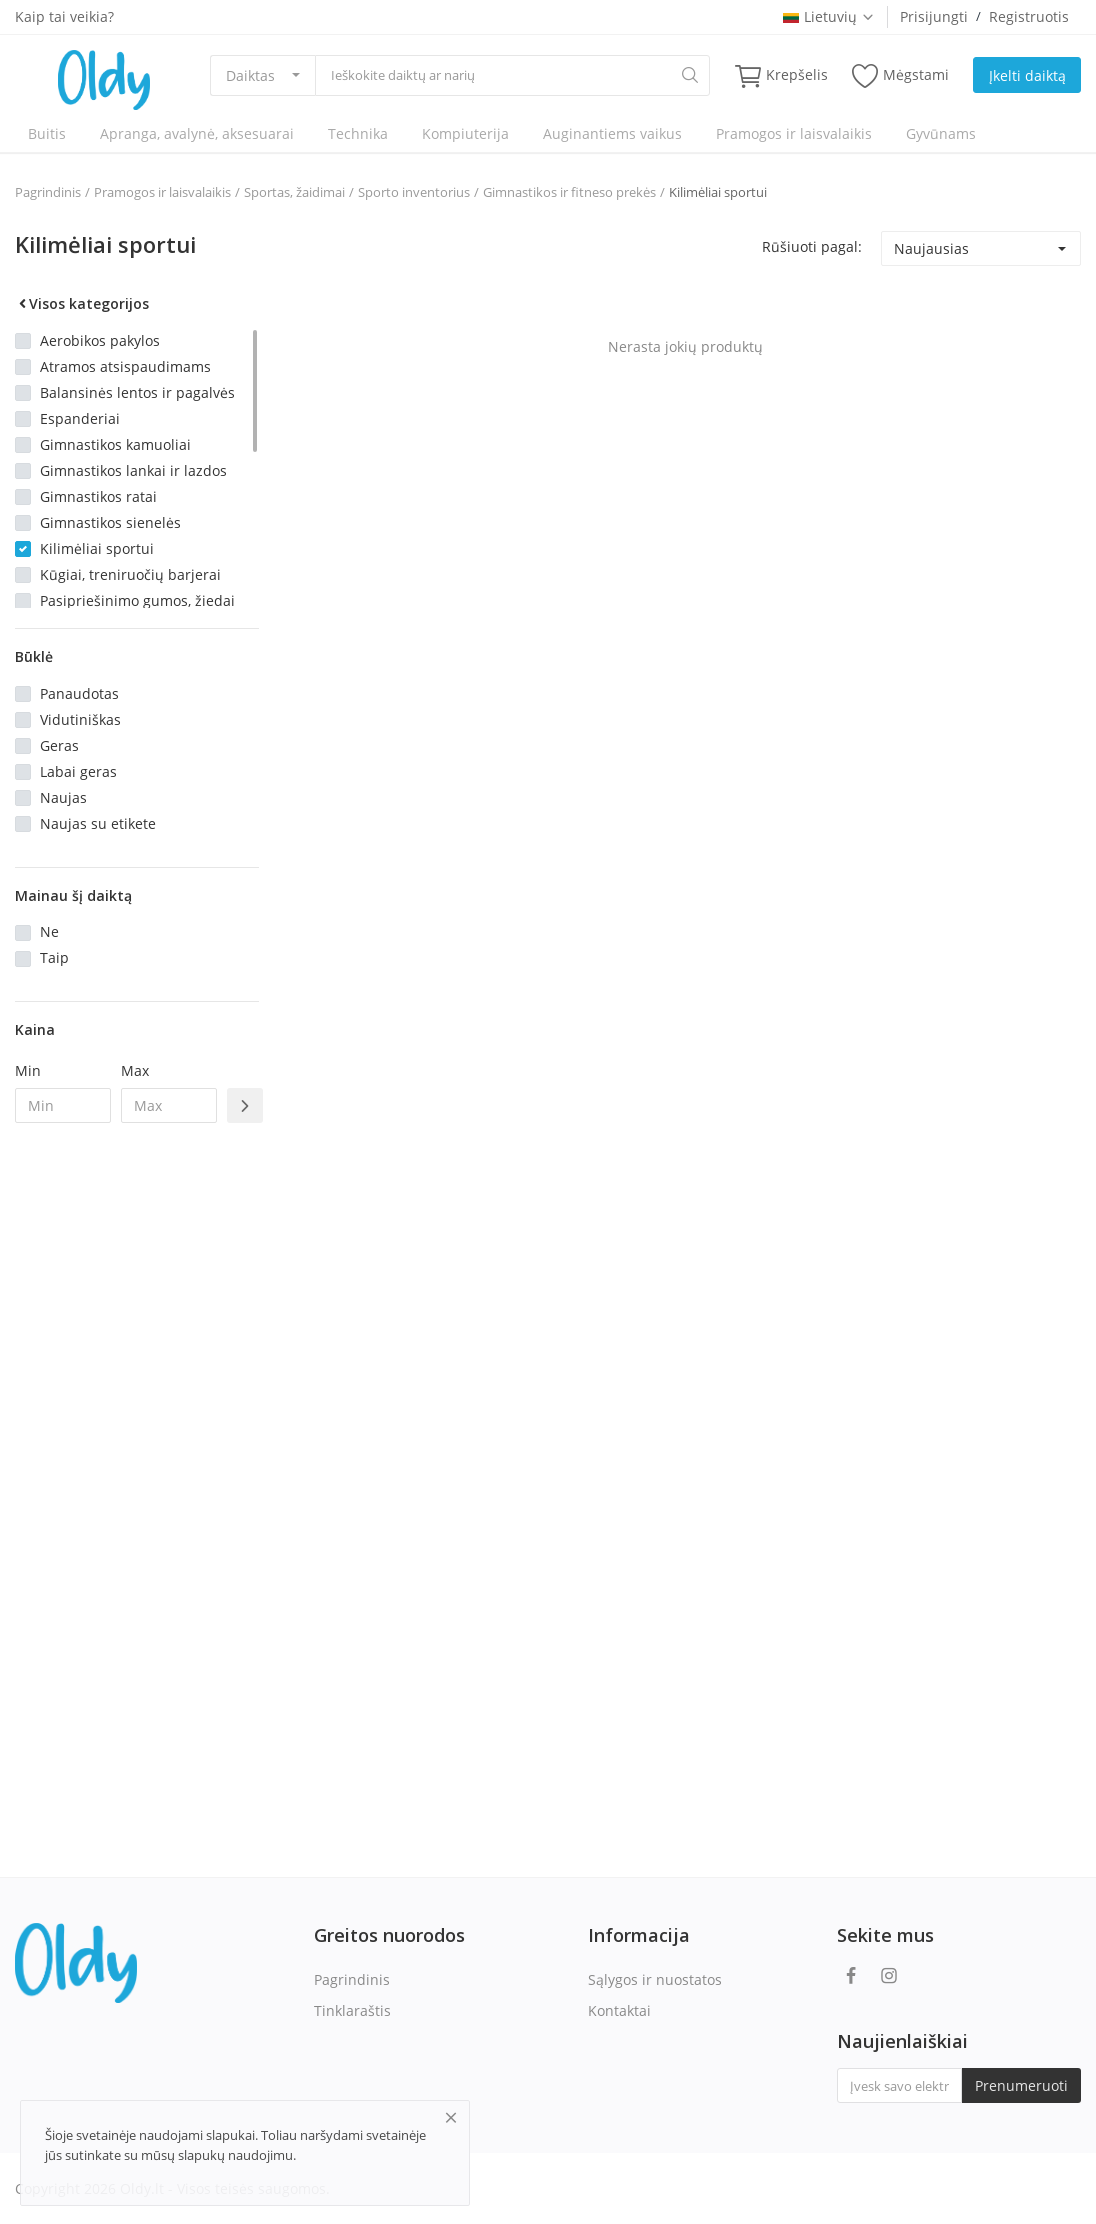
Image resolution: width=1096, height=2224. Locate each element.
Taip (54, 957)
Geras (59, 745)
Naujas (63, 797)
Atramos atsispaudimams (125, 366)
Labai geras (78, 771)
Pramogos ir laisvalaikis (794, 133)
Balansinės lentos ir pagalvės (137, 392)
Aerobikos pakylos (100, 340)
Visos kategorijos (82, 303)
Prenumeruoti (1021, 2085)
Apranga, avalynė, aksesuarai (197, 133)
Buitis (47, 133)
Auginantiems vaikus (612, 133)
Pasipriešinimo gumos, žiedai (137, 600)
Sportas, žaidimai (294, 192)
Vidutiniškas (80, 719)
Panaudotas (79, 693)
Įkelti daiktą (1027, 75)
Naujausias (931, 248)
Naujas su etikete (98, 823)
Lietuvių (829, 16)
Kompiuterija (465, 133)
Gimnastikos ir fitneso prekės (569, 192)
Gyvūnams (941, 133)
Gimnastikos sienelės (110, 522)
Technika (358, 133)
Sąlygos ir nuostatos (655, 1979)
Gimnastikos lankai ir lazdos (133, 470)
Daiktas (250, 75)
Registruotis (1029, 16)
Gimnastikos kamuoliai (115, 444)
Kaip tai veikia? (64, 16)
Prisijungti (934, 16)
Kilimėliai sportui (718, 192)
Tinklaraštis (352, 2010)
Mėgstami (900, 75)
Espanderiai (80, 418)
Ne (49, 931)
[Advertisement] (137, 1463)
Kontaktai (619, 2010)
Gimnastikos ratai (98, 496)
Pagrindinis (48, 192)
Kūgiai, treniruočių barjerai (130, 574)
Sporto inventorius (414, 192)
